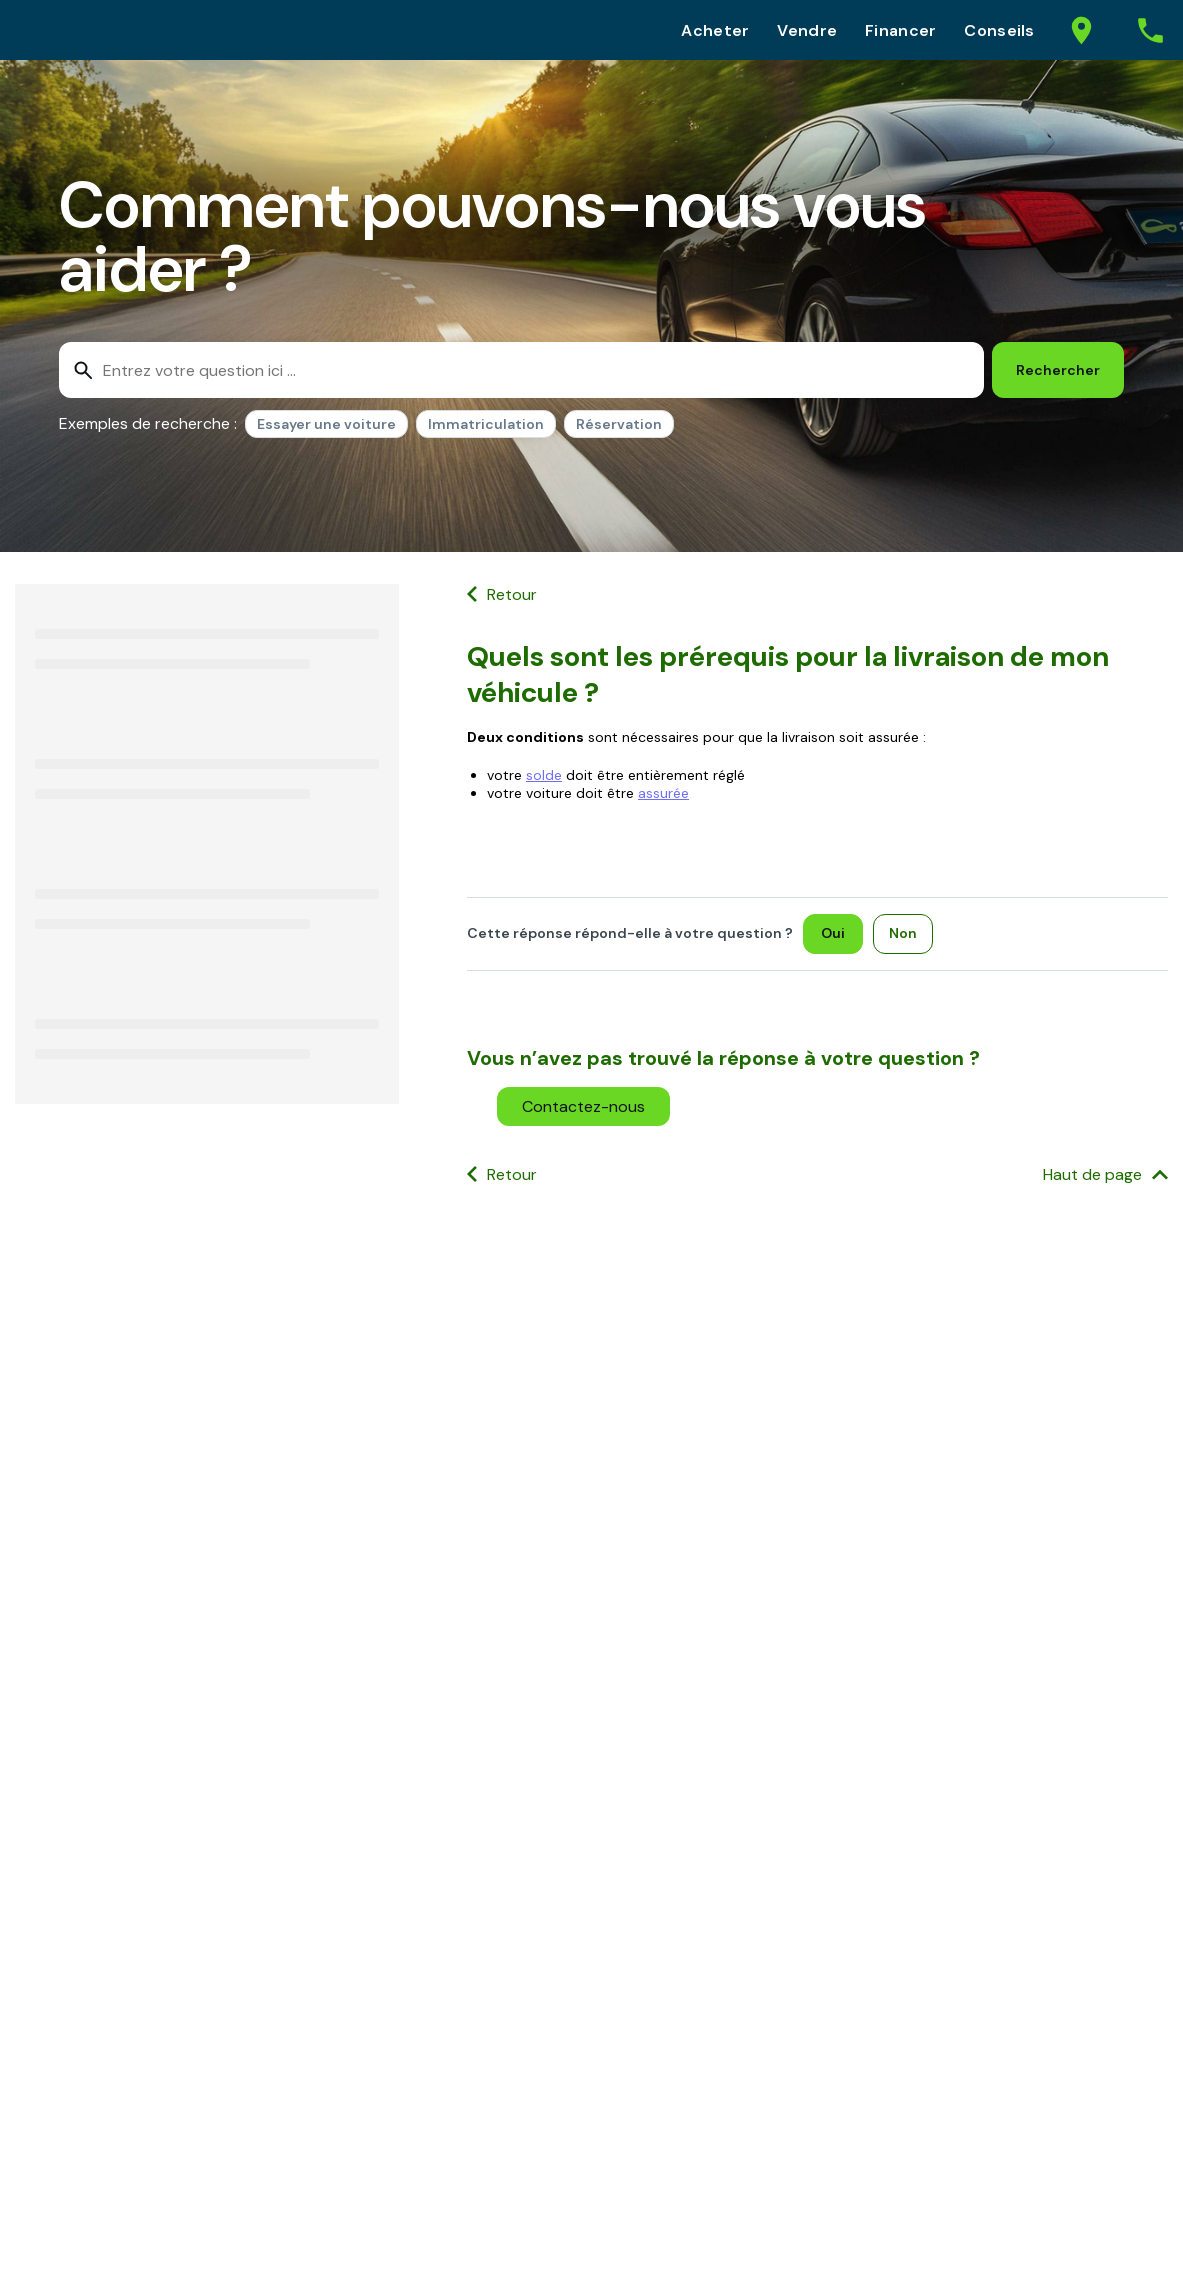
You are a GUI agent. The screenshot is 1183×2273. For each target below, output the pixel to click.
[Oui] (833, 934)
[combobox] (521, 370)
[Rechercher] (1058, 370)
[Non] (903, 934)
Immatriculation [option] (486, 424)
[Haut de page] (1105, 1175)
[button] (583, 1106)
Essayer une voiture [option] (326, 424)
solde (544, 775)
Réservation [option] (619, 424)
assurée (663, 793)
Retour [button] (512, 594)
